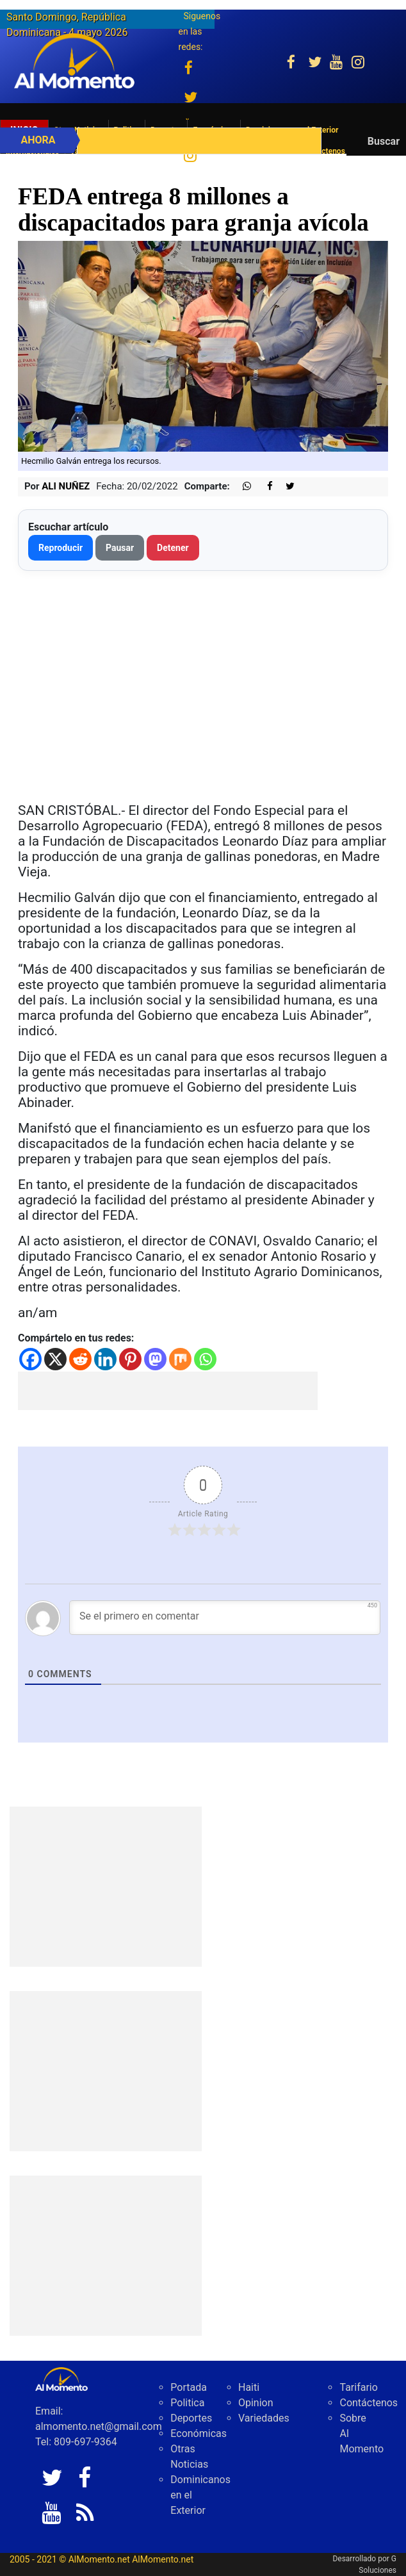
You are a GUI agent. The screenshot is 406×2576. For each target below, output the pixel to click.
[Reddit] (80, 1359)
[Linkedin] (105, 1359)
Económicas (198, 2433)
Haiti (248, 2387)
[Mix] (180, 1359)
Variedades (263, 2418)
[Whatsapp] (205, 1359)
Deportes (191, 2418)
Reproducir (60, 548)
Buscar (384, 141)
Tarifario (358, 2387)
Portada (188, 2387)
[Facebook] (30, 1359)
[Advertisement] (168, 1391)
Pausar (120, 548)
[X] (55, 1359)
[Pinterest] (130, 1359)
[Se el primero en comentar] (224, 1617)
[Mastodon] (155, 1359)
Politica (187, 2403)
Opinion (255, 2403)
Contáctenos (368, 2403)
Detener (173, 548)
